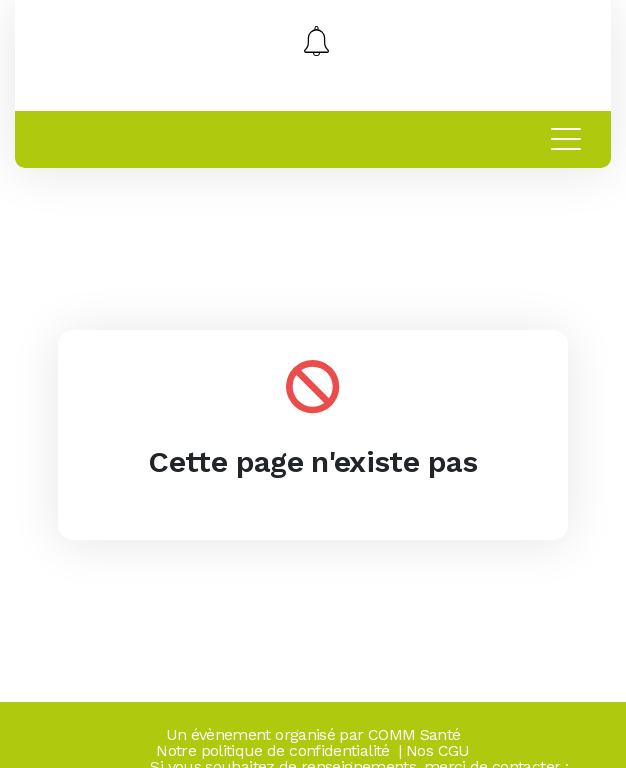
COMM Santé (414, 734)
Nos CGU (438, 750)
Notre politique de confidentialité (272, 750)
